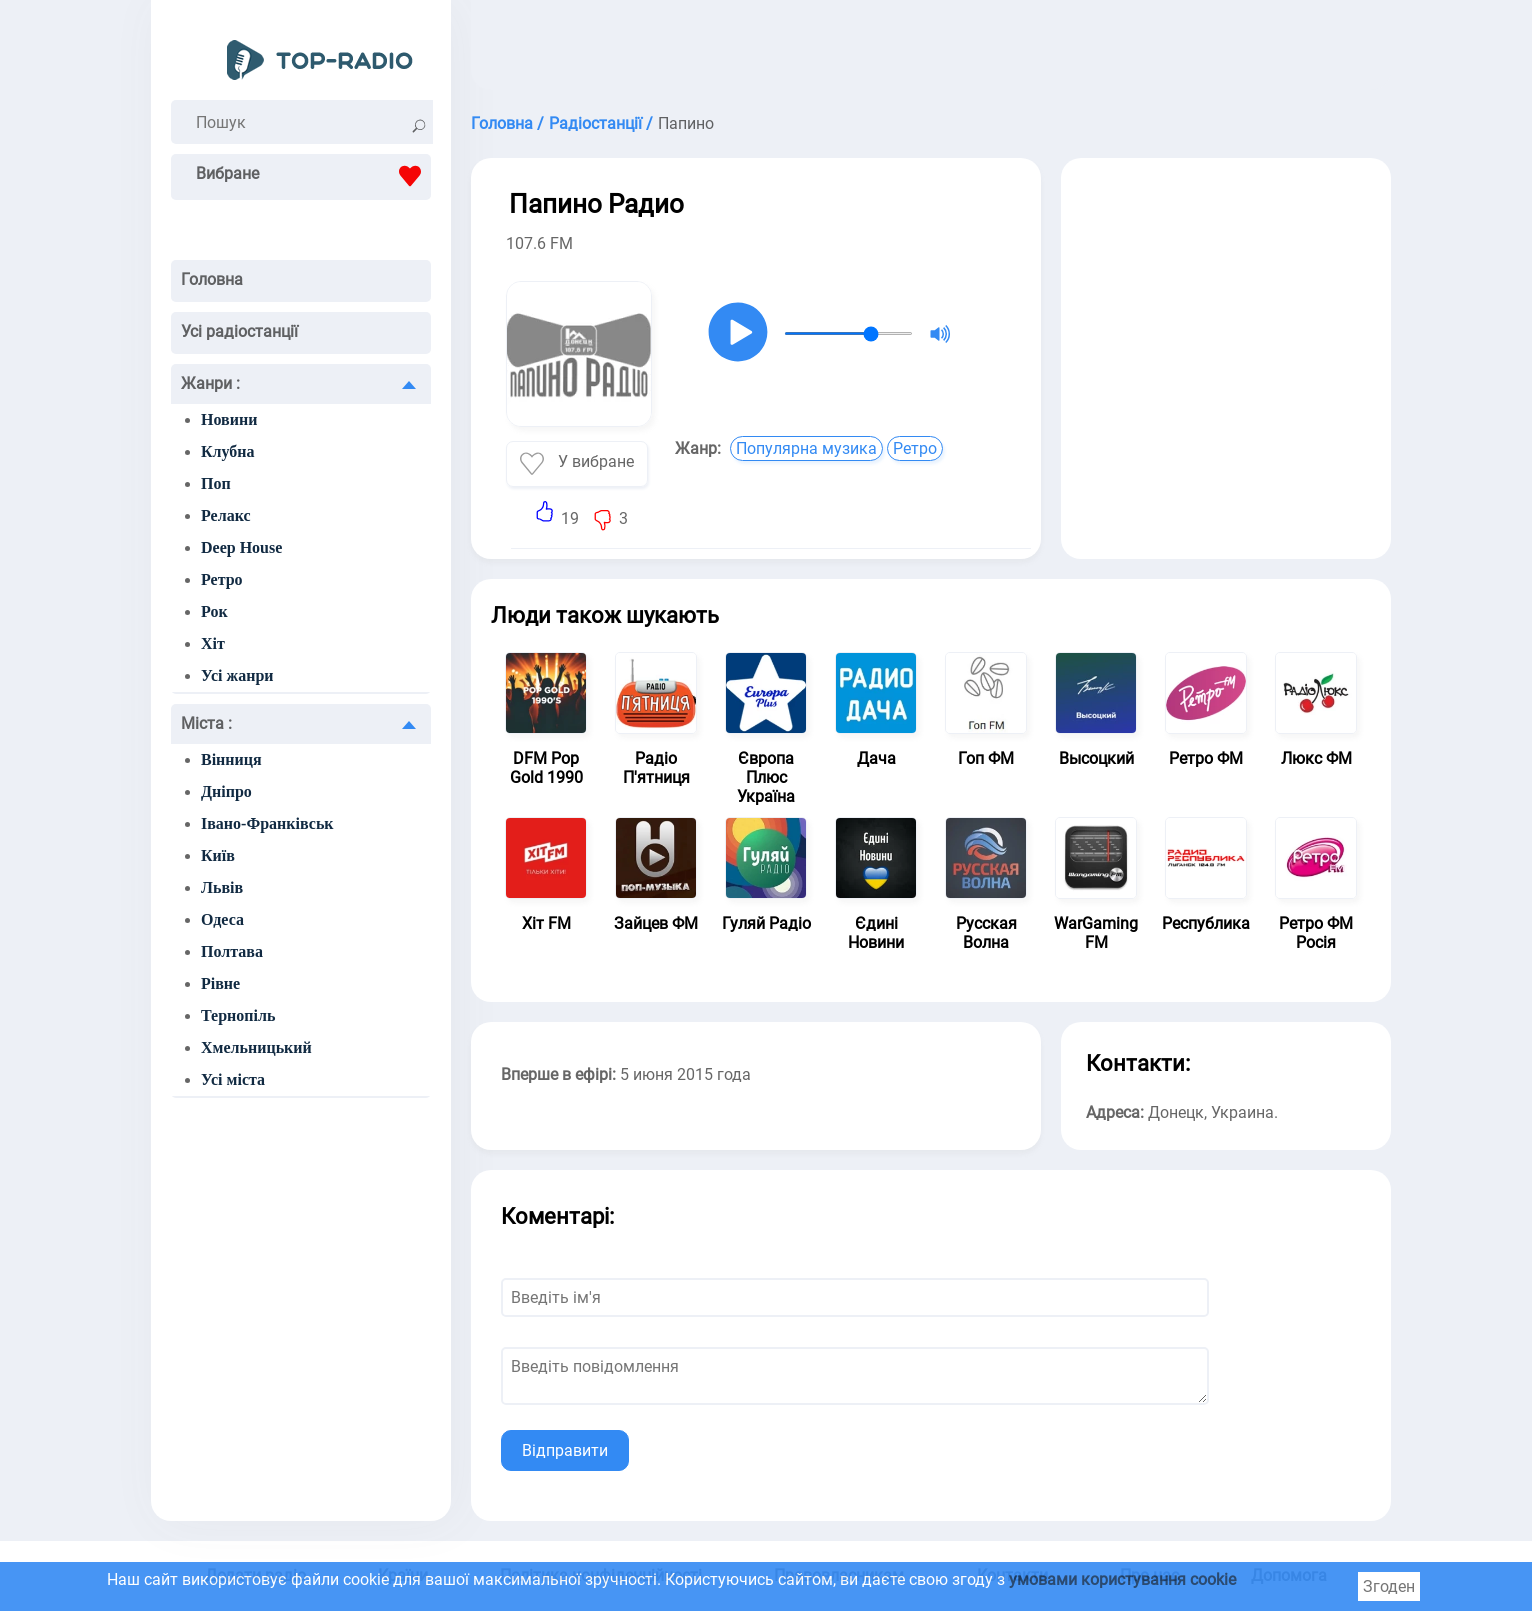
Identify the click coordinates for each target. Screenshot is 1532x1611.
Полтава (232, 951)
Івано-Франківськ (267, 823)
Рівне (220, 983)
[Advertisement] (931, 50)
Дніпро (226, 791)
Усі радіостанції (239, 331)
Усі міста (233, 1079)
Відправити (565, 1450)
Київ (218, 855)
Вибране (313, 176)
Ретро (222, 579)
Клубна (228, 451)
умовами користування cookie (1122, 1579)
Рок (214, 611)
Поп (216, 483)
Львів (222, 887)
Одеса (222, 919)
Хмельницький (256, 1047)
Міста (206, 723)
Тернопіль (238, 1015)
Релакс (226, 515)
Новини (229, 419)
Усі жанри (237, 675)
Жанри (210, 383)
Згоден (1389, 1586)
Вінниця (231, 759)
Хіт (213, 643)
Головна (212, 279)
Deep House (241, 547)
